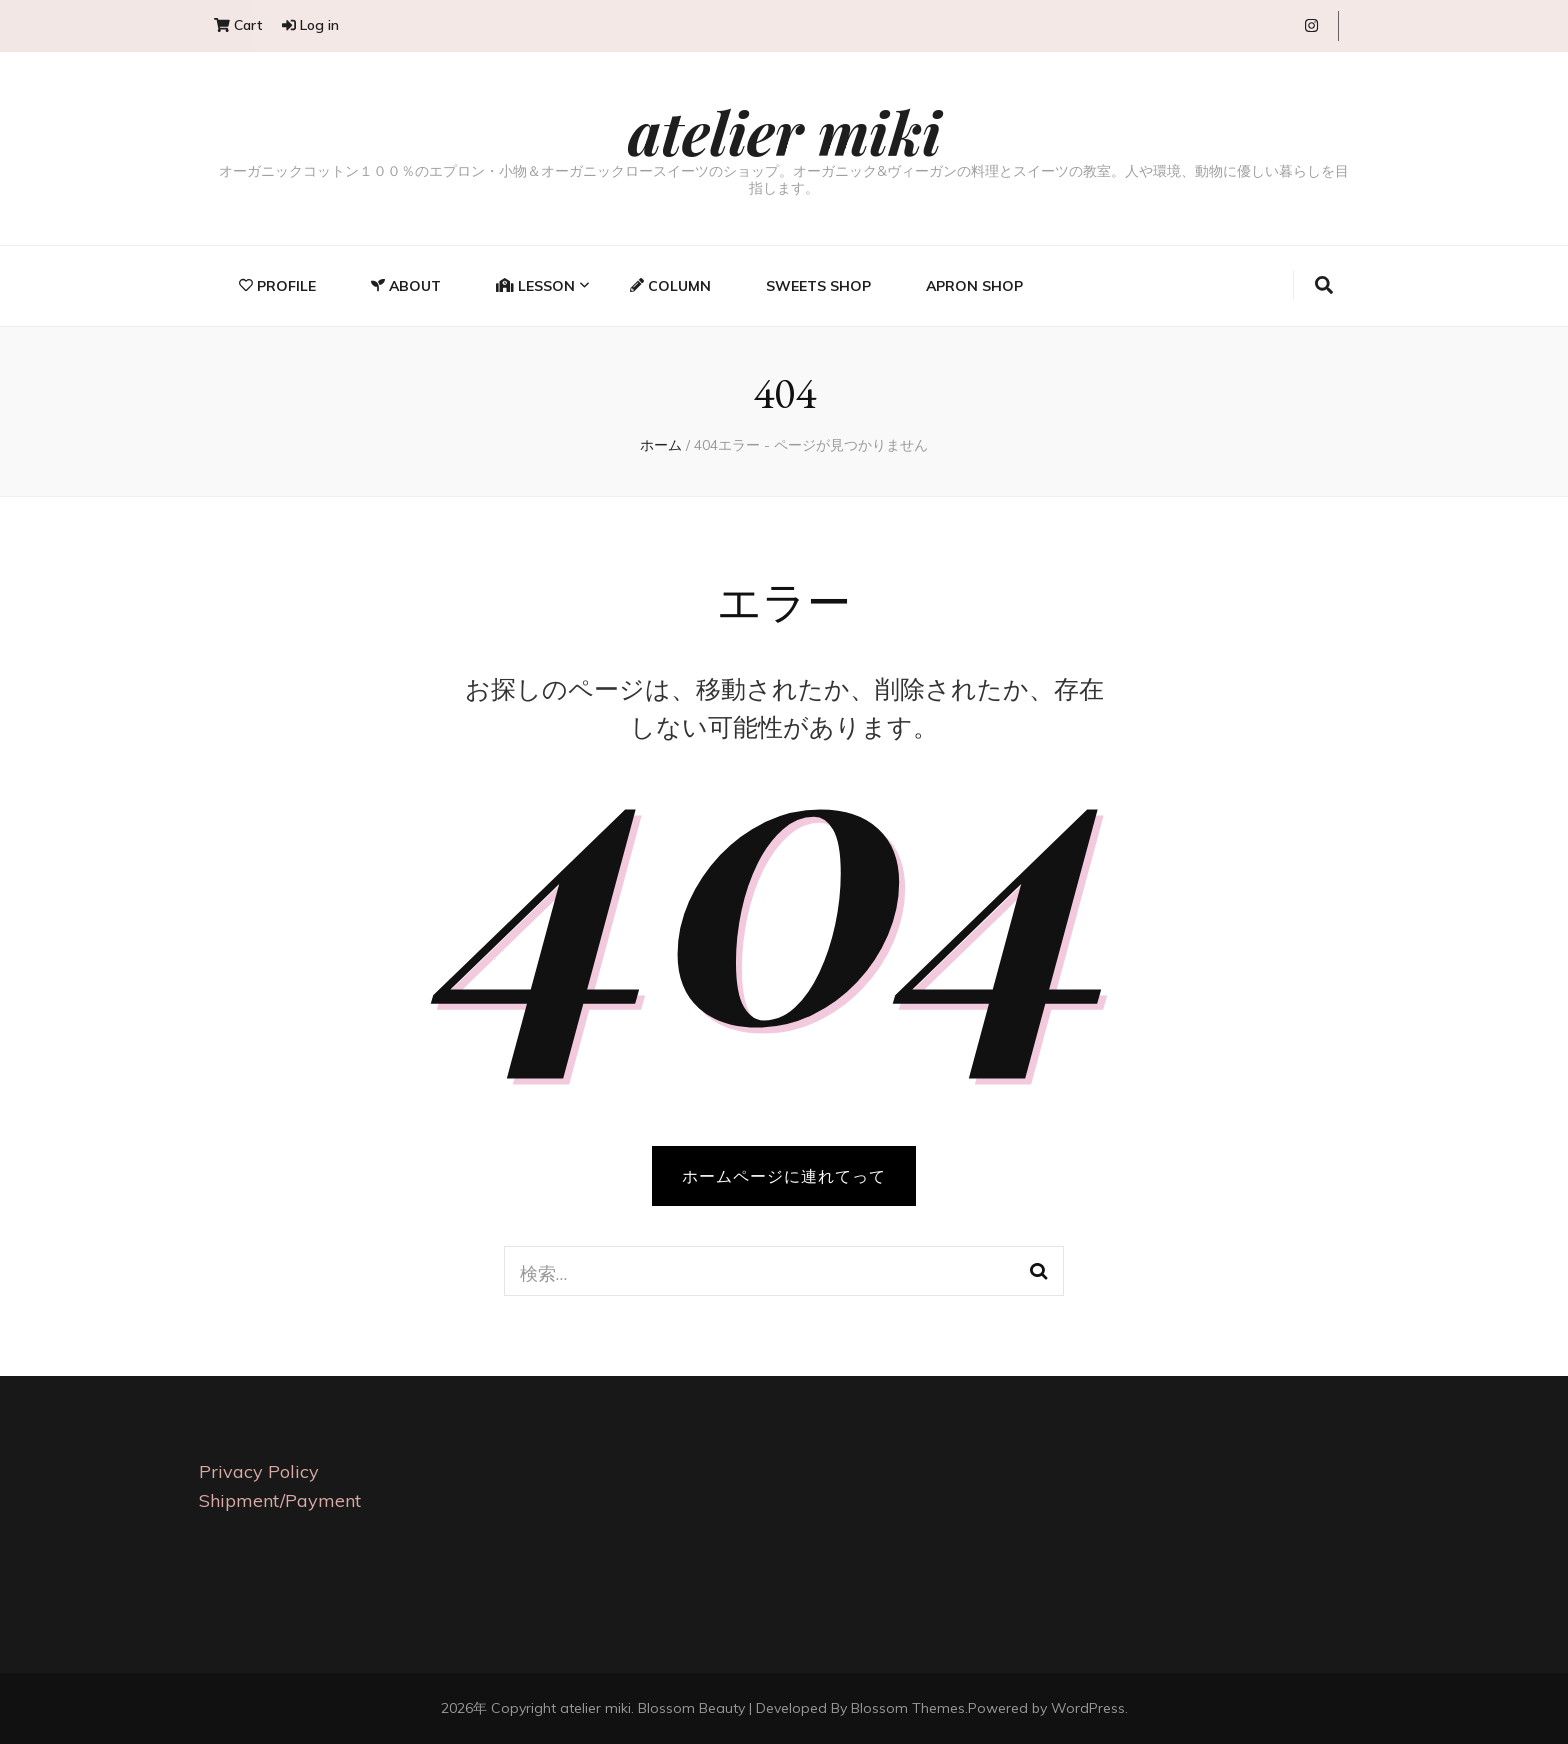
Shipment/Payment (280, 1500)
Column (670, 286)
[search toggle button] (1324, 286)
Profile (277, 286)
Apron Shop (974, 286)
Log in (310, 25)
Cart (238, 25)
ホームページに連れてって (784, 1176)
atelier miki (784, 131)
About (406, 286)
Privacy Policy (259, 1471)
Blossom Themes (908, 1708)
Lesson (535, 286)
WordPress (1088, 1708)
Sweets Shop (818, 286)
